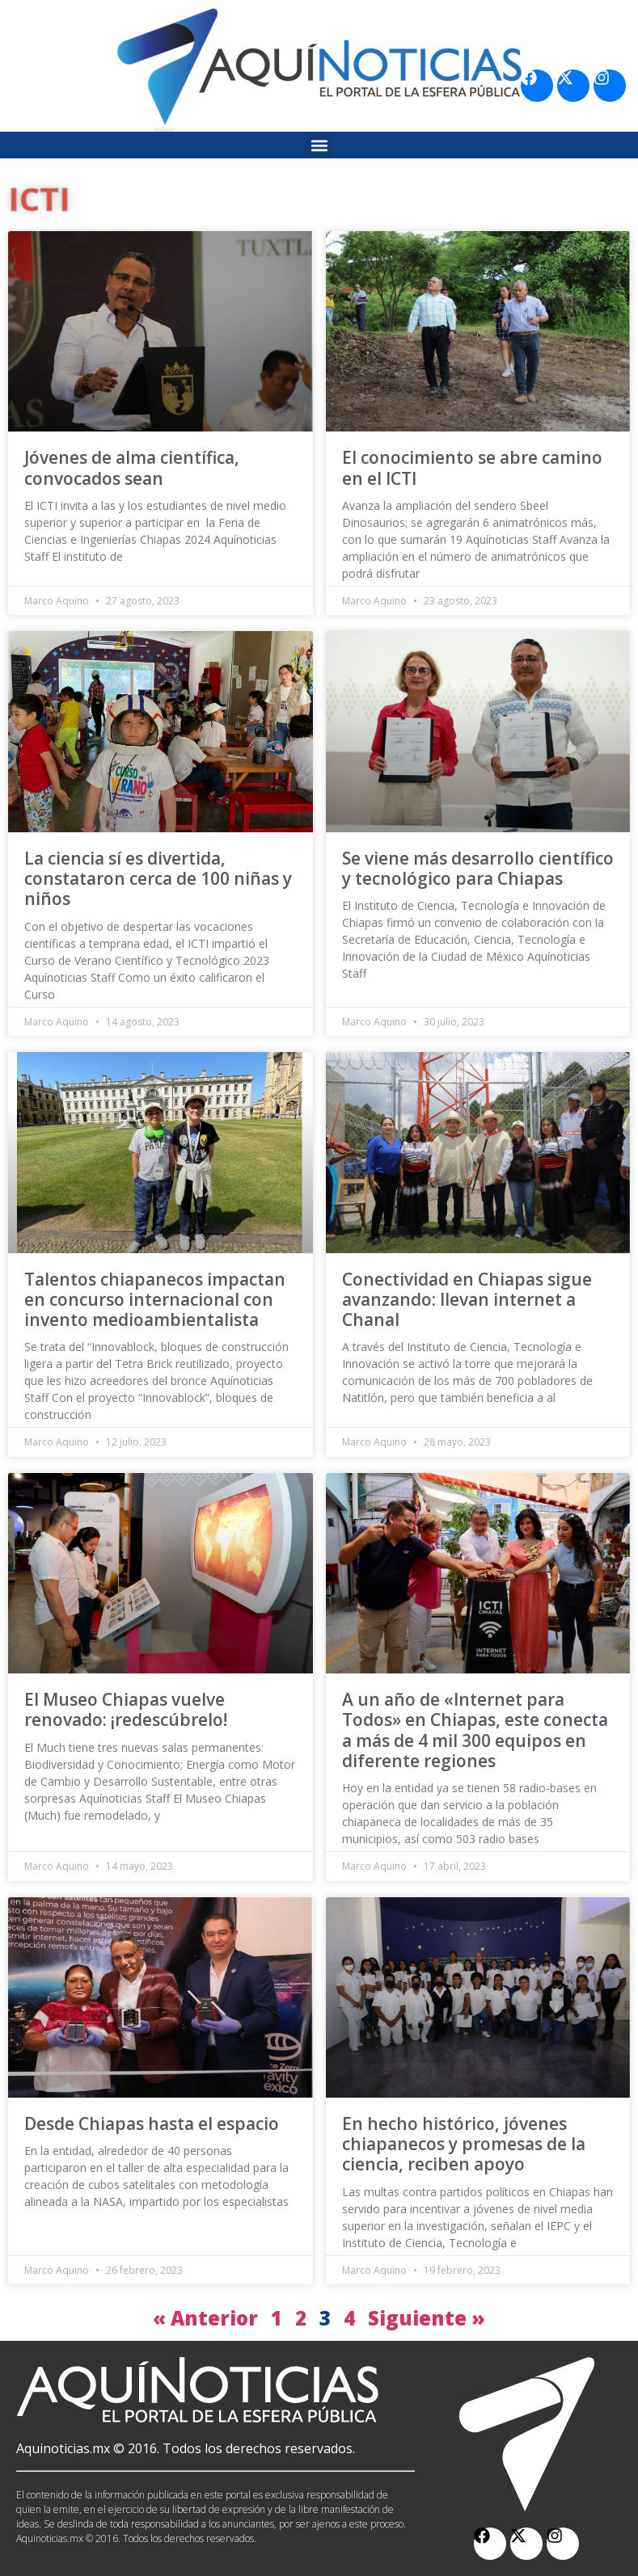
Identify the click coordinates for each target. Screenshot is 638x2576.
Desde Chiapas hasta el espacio (151, 2123)
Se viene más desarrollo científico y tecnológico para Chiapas (478, 868)
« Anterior (205, 2318)
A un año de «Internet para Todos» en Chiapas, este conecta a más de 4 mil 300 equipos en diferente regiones (475, 1730)
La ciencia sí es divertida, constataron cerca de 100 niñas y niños (158, 878)
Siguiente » (426, 2318)
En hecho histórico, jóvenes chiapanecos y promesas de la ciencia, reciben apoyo (463, 2143)
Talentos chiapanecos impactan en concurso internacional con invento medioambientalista (154, 1299)
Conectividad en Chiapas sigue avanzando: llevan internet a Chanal (467, 1299)
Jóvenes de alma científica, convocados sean (131, 467)
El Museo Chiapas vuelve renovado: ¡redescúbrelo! (125, 1709)
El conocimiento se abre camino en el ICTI (472, 467)
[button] (319, 145)
